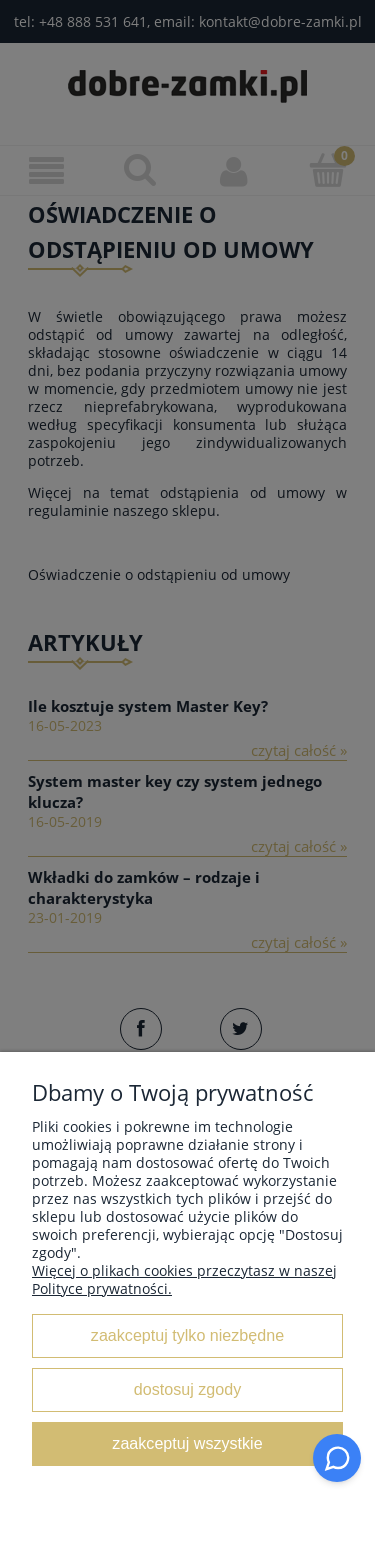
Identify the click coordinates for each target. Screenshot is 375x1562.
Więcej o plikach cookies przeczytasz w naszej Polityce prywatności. (184, 1279)
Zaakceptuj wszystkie (187, 1443)
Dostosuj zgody (187, 1389)
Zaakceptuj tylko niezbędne (187, 1335)
